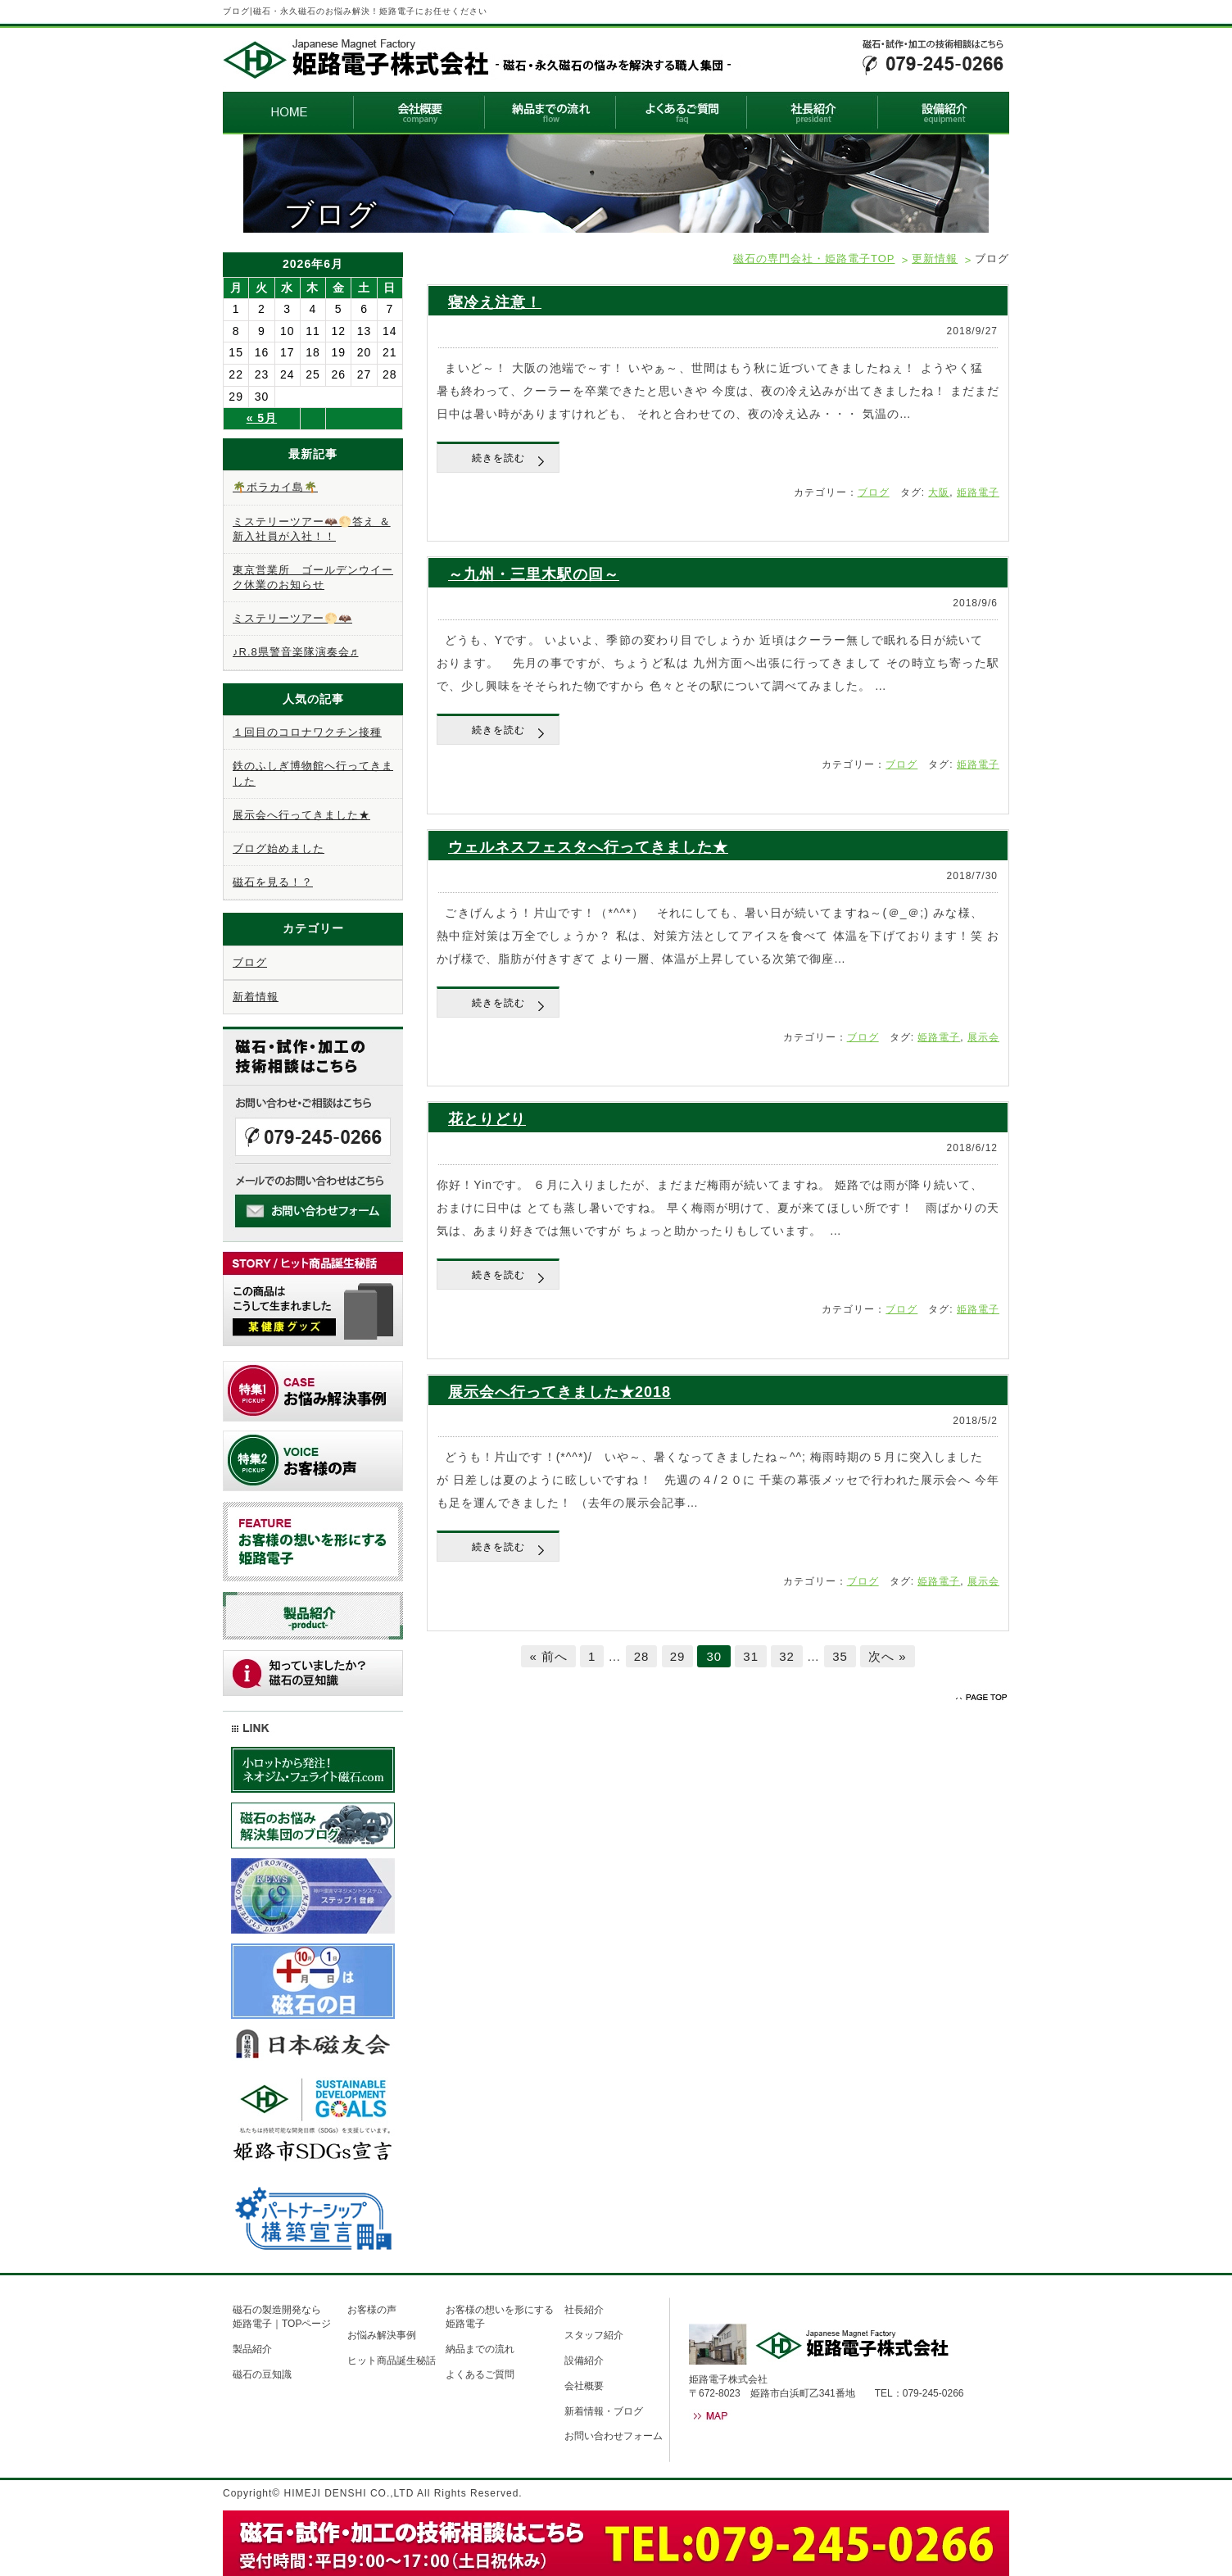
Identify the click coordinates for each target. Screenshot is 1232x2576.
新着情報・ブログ (603, 2411)
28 (642, 1656)
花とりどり (487, 1119)
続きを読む (498, 458)
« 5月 (262, 417)
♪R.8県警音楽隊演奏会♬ (295, 652)
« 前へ (548, 1656)
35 (840, 1656)
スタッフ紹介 (593, 2335)
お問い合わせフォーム (613, 2436)
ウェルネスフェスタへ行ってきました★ (588, 847)
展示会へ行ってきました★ (301, 815)
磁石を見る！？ (273, 882)
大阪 (938, 492)
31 (751, 1656)
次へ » (887, 1656)
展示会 (983, 1037)
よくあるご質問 (480, 2374)
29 (678, 1656)
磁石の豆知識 (262, 2374)
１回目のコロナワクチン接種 (307, 732)
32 (787, 1656)
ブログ (874, 492)
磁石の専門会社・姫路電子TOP (814, 258)
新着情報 (256, 997)
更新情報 (935, 258)
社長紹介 (584, 2309)
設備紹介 (584, 2360)
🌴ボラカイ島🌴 (275, 487)
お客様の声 (371, 2309)
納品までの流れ (480, 2349)
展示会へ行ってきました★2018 (559, 1392)
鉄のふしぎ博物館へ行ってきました (313, 773)
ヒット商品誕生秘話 (391, 2360)
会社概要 (584, 2386)
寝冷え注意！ (494, 302)
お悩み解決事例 (381, 2335)
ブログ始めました (278, 848)
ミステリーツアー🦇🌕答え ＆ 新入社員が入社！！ (312, 528)
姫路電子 (978, 492)
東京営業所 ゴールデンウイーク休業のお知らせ (313, 577)
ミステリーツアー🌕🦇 (292, 618)
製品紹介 (252, 2349)
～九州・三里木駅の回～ (533, 574)
